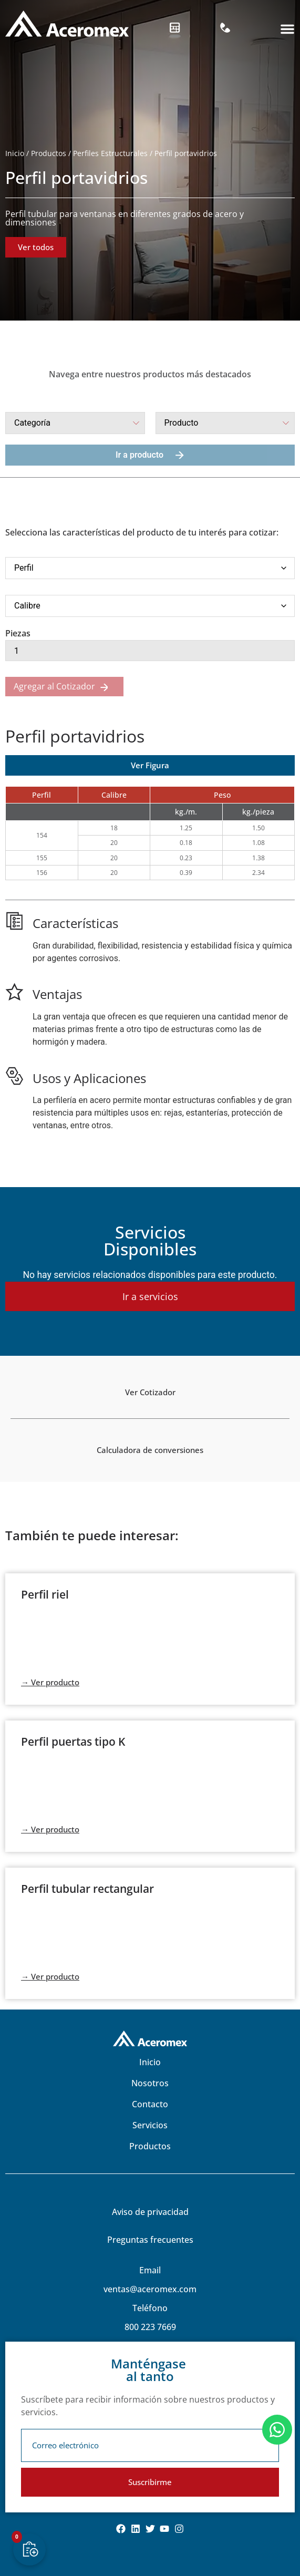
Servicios (150, 2125)
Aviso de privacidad (150, 2212)
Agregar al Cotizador (54, 686)
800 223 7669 (150, 2327)
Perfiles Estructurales (110, 153)
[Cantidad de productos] (150, 650)
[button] (287, 29)
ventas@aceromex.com (150, 2289)
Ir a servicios (150, 1296)
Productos (48, 153)
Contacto (150, 2104)
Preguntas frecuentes (150, 2239)
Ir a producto (150, 455)
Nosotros (150, 2083)
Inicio (14, 153)
